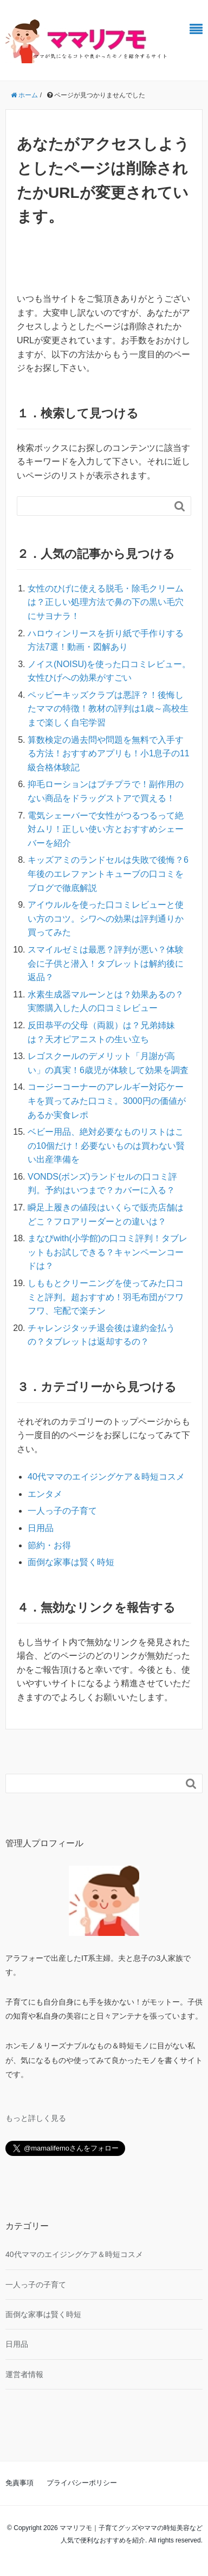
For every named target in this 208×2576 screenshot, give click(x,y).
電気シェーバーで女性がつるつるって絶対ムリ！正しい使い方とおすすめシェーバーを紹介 (106, 829)
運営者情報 (24, 2374)
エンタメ (45, 1494)
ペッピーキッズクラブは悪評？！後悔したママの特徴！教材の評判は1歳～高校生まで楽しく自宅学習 (108, 708)
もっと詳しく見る (35, 2118)
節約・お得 (49, 1545)
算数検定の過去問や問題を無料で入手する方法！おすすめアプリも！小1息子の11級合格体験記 (109, 753)
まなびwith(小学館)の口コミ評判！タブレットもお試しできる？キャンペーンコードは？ (107, 1252)
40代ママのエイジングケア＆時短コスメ (106, 1476)
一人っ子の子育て (62, 1510)
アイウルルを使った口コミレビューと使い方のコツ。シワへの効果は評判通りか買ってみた (106, 918)
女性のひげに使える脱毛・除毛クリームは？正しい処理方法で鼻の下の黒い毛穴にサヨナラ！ (106, 602)
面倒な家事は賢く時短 (71, 1562)
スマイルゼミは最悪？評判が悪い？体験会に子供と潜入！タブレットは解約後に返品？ (106, 963)
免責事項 (19, 2483)
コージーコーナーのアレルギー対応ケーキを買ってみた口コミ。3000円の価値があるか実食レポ (107, 1100)
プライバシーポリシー (82, 2483)
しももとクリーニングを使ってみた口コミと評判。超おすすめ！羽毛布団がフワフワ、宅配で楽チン (106, 1297)
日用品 (41, 1528)
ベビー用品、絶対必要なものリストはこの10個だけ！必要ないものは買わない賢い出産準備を (106, 1145)
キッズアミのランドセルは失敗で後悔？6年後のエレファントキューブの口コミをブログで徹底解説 (108, 873)
